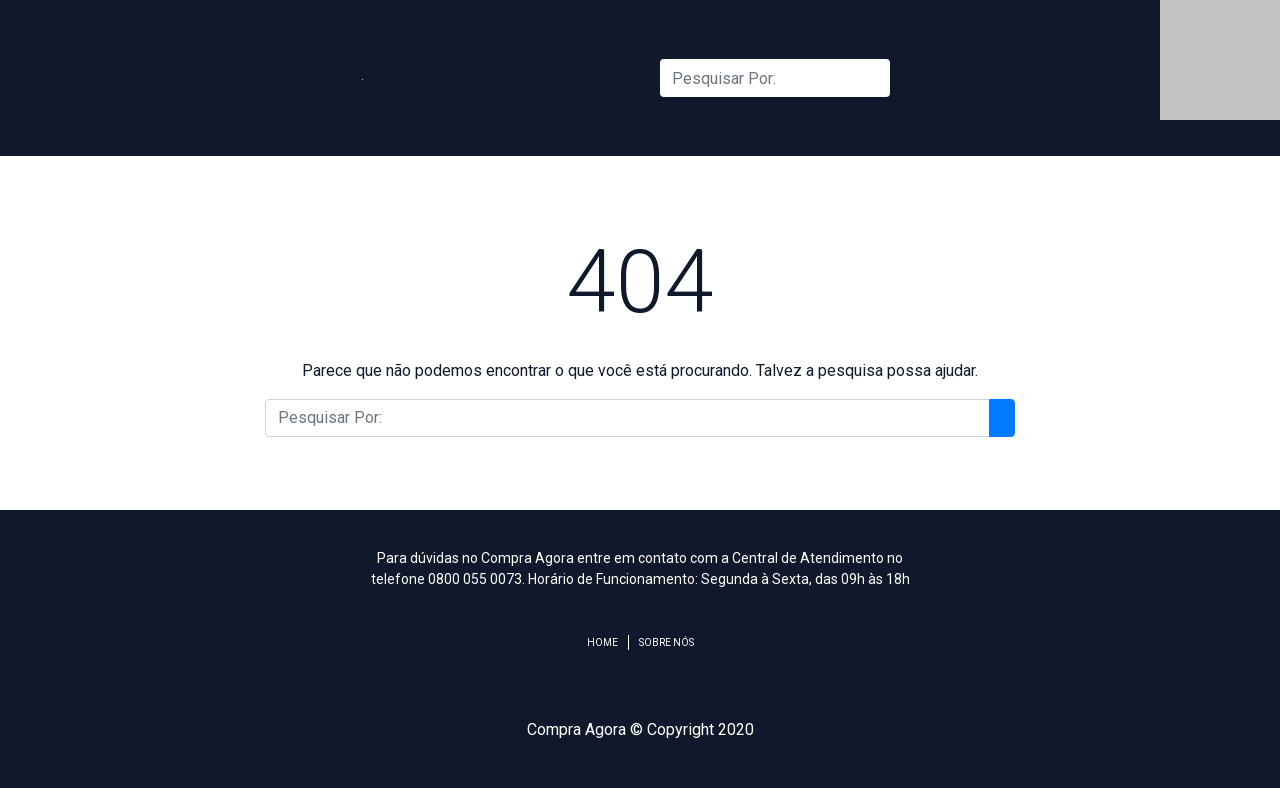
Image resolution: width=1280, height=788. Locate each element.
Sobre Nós (666, 642)
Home (602, 642)
